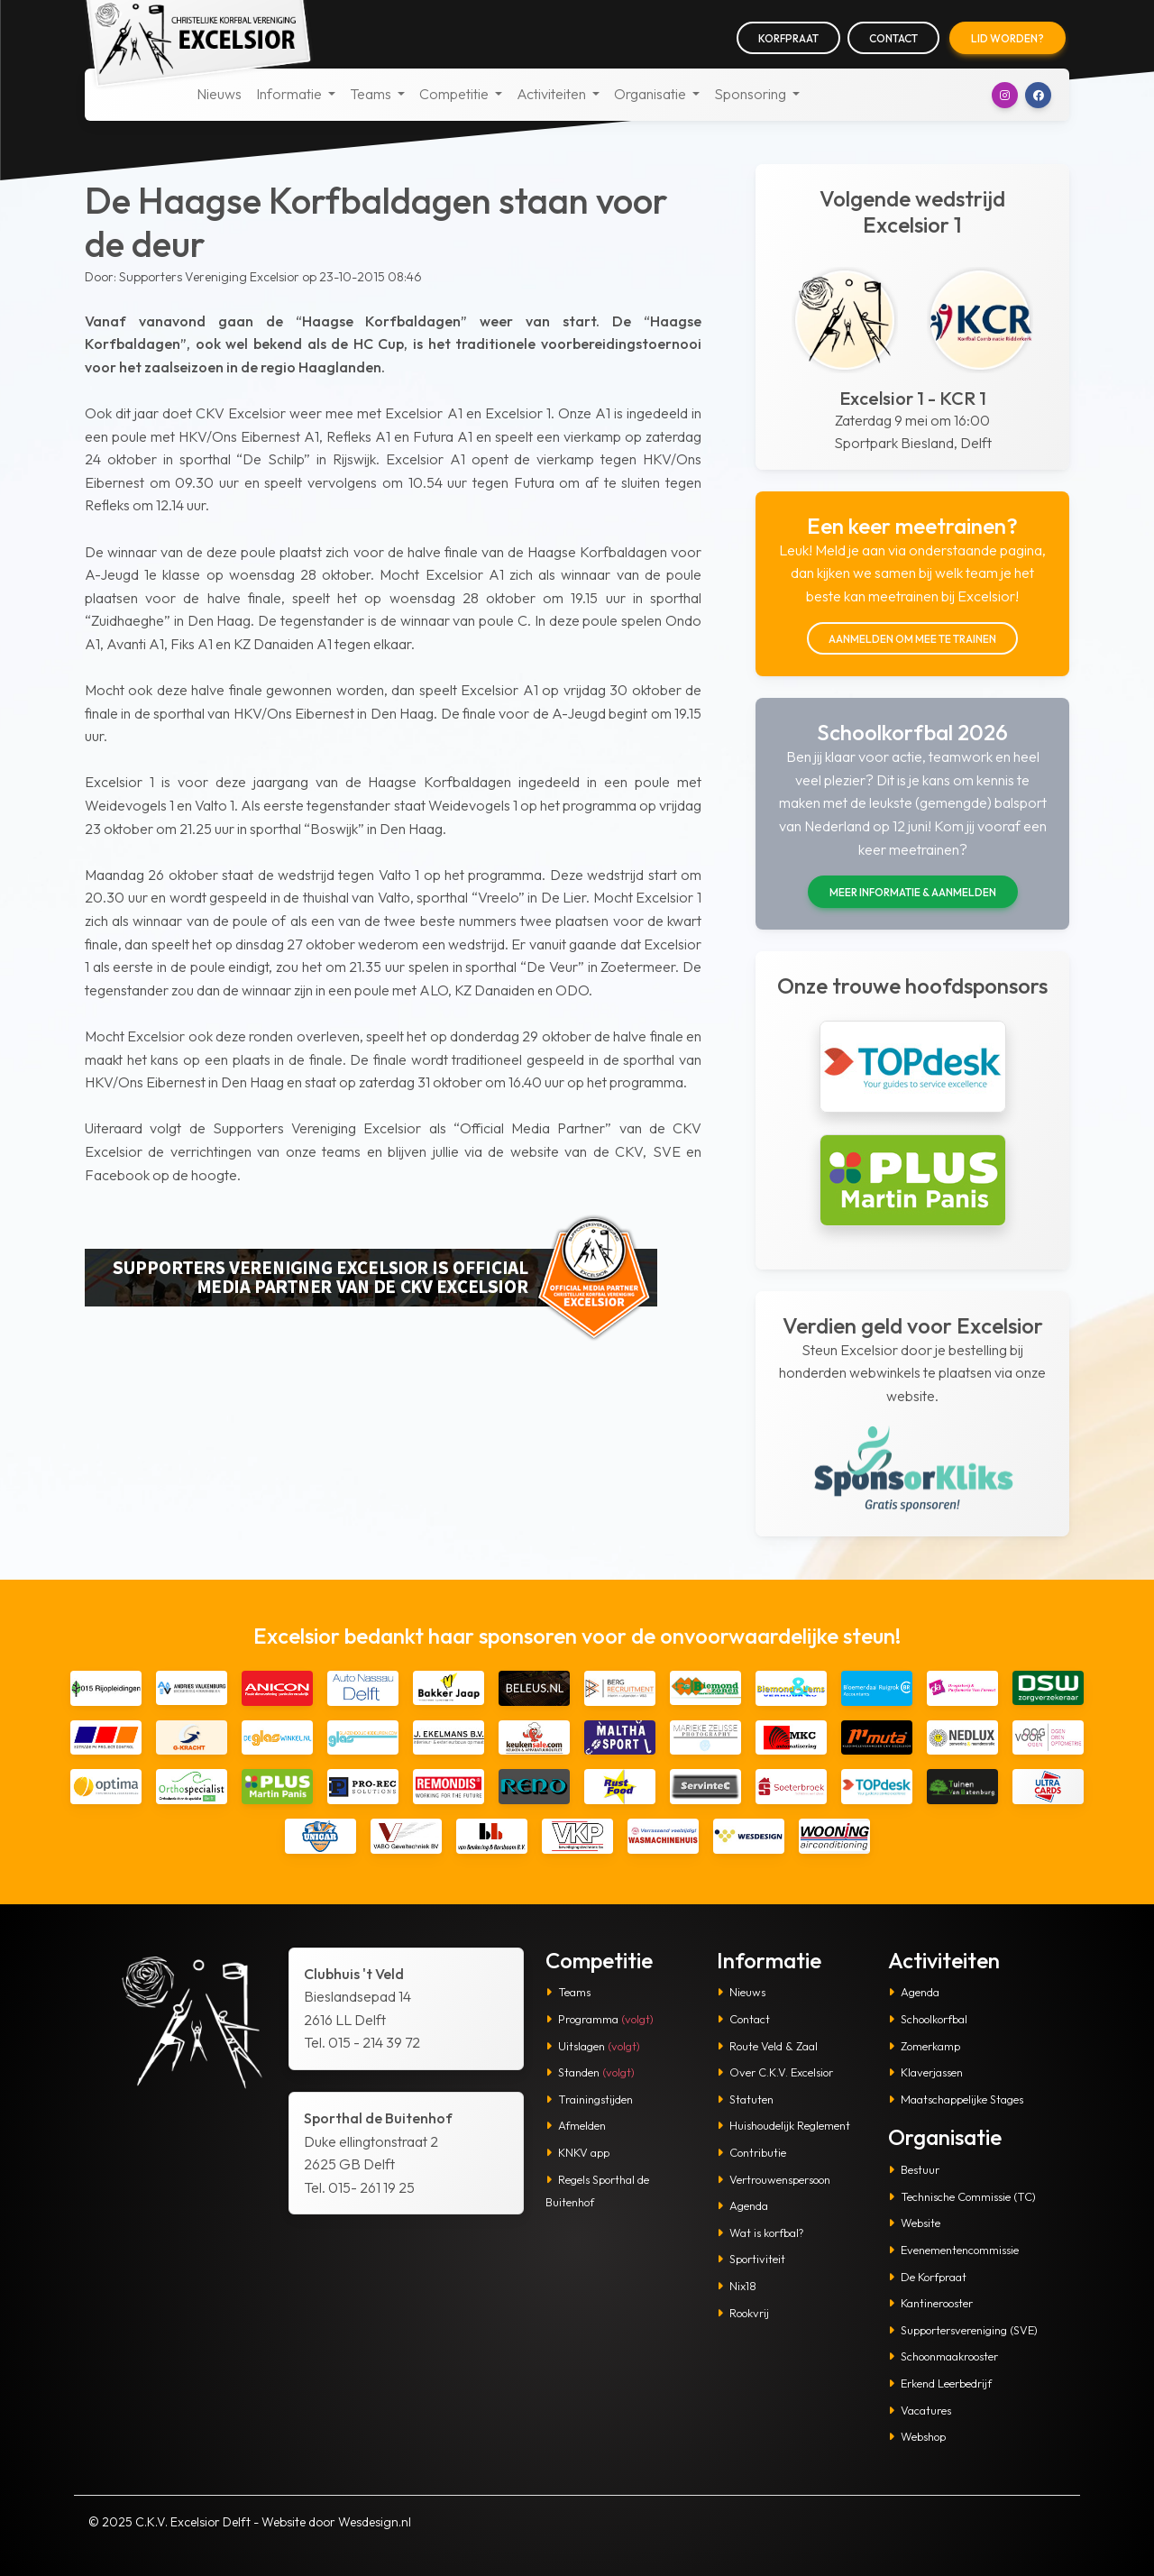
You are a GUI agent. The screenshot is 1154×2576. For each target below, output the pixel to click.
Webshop (917, 2436)
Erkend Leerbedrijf (940, 2383)
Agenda (742, 2205)
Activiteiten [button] (553, 94)
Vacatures (919, 2410)
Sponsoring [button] (751, 94)
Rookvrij (743, 2313)
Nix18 (736, 2285)
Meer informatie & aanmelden (912, 892)
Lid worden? (1007, 38)
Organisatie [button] (651, 94)
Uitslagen (592, 2046)
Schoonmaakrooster (943, 2356)
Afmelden (575, 2125)
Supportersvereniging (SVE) (963, 2330)
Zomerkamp (924, 2046)
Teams (568, 1992)
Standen (590, 2072)
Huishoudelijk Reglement (783, 2125)
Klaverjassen (925, 2072)
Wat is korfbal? (760, 2232)
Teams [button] (372, 94)
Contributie (751, 2152)
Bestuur (913, 2169)
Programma (599, 2019)
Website (914, 2222)
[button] (1005, 95)
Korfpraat (788, 38)
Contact (893, 38)
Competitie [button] (455, 94)
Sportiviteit (751, 2258)
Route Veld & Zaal (767, 2046)
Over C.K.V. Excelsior (775, 2072)
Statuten (745, 2099)
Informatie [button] (290, 94)
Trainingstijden (589, 2099)
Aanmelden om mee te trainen (912, 639)
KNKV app (577, 2152)
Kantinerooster (930, 2303)
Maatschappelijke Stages (955, 2099)
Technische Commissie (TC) (962, 2196)
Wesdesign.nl (374, 2522)
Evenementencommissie (953, 2249)
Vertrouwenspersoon (773, 2179)
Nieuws (219, 94)
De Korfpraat (927, 2276)
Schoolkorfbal (927, 2019)
